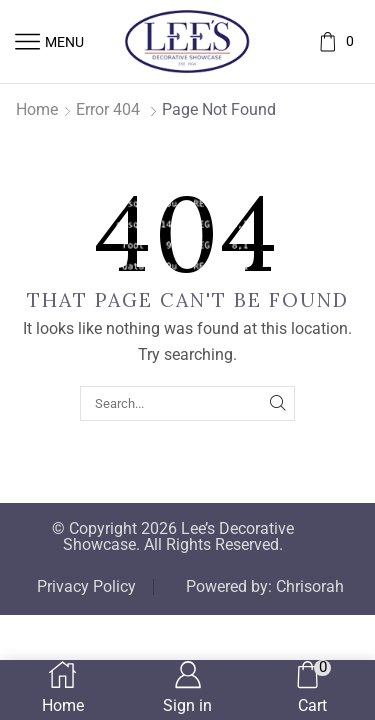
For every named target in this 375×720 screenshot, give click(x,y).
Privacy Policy (86, 587)
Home (37, 109)
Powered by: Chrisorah (265, 587)
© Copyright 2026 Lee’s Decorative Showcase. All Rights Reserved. (173, 537)
